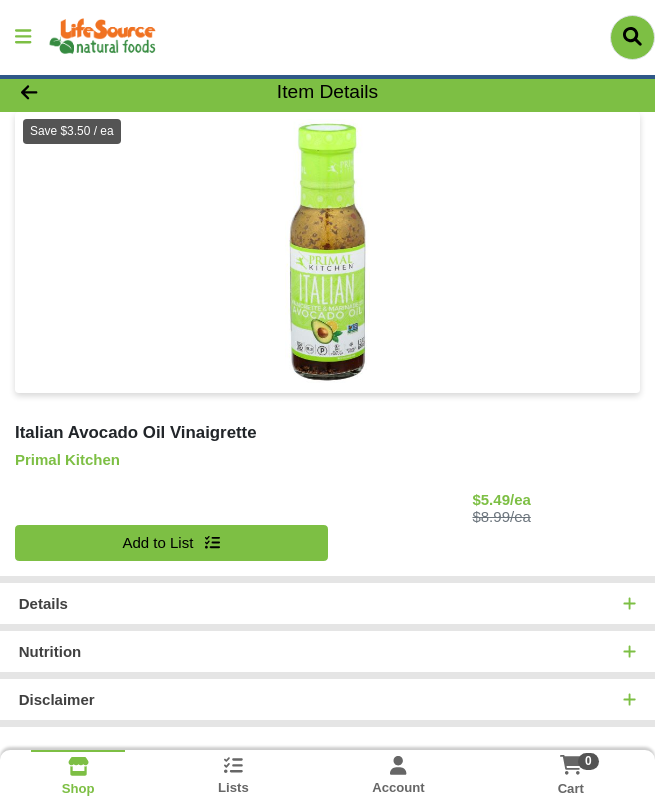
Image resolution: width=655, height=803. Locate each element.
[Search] (632, 37)
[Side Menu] (23, 37)
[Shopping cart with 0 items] (570, 765)
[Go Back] (93, 92)
